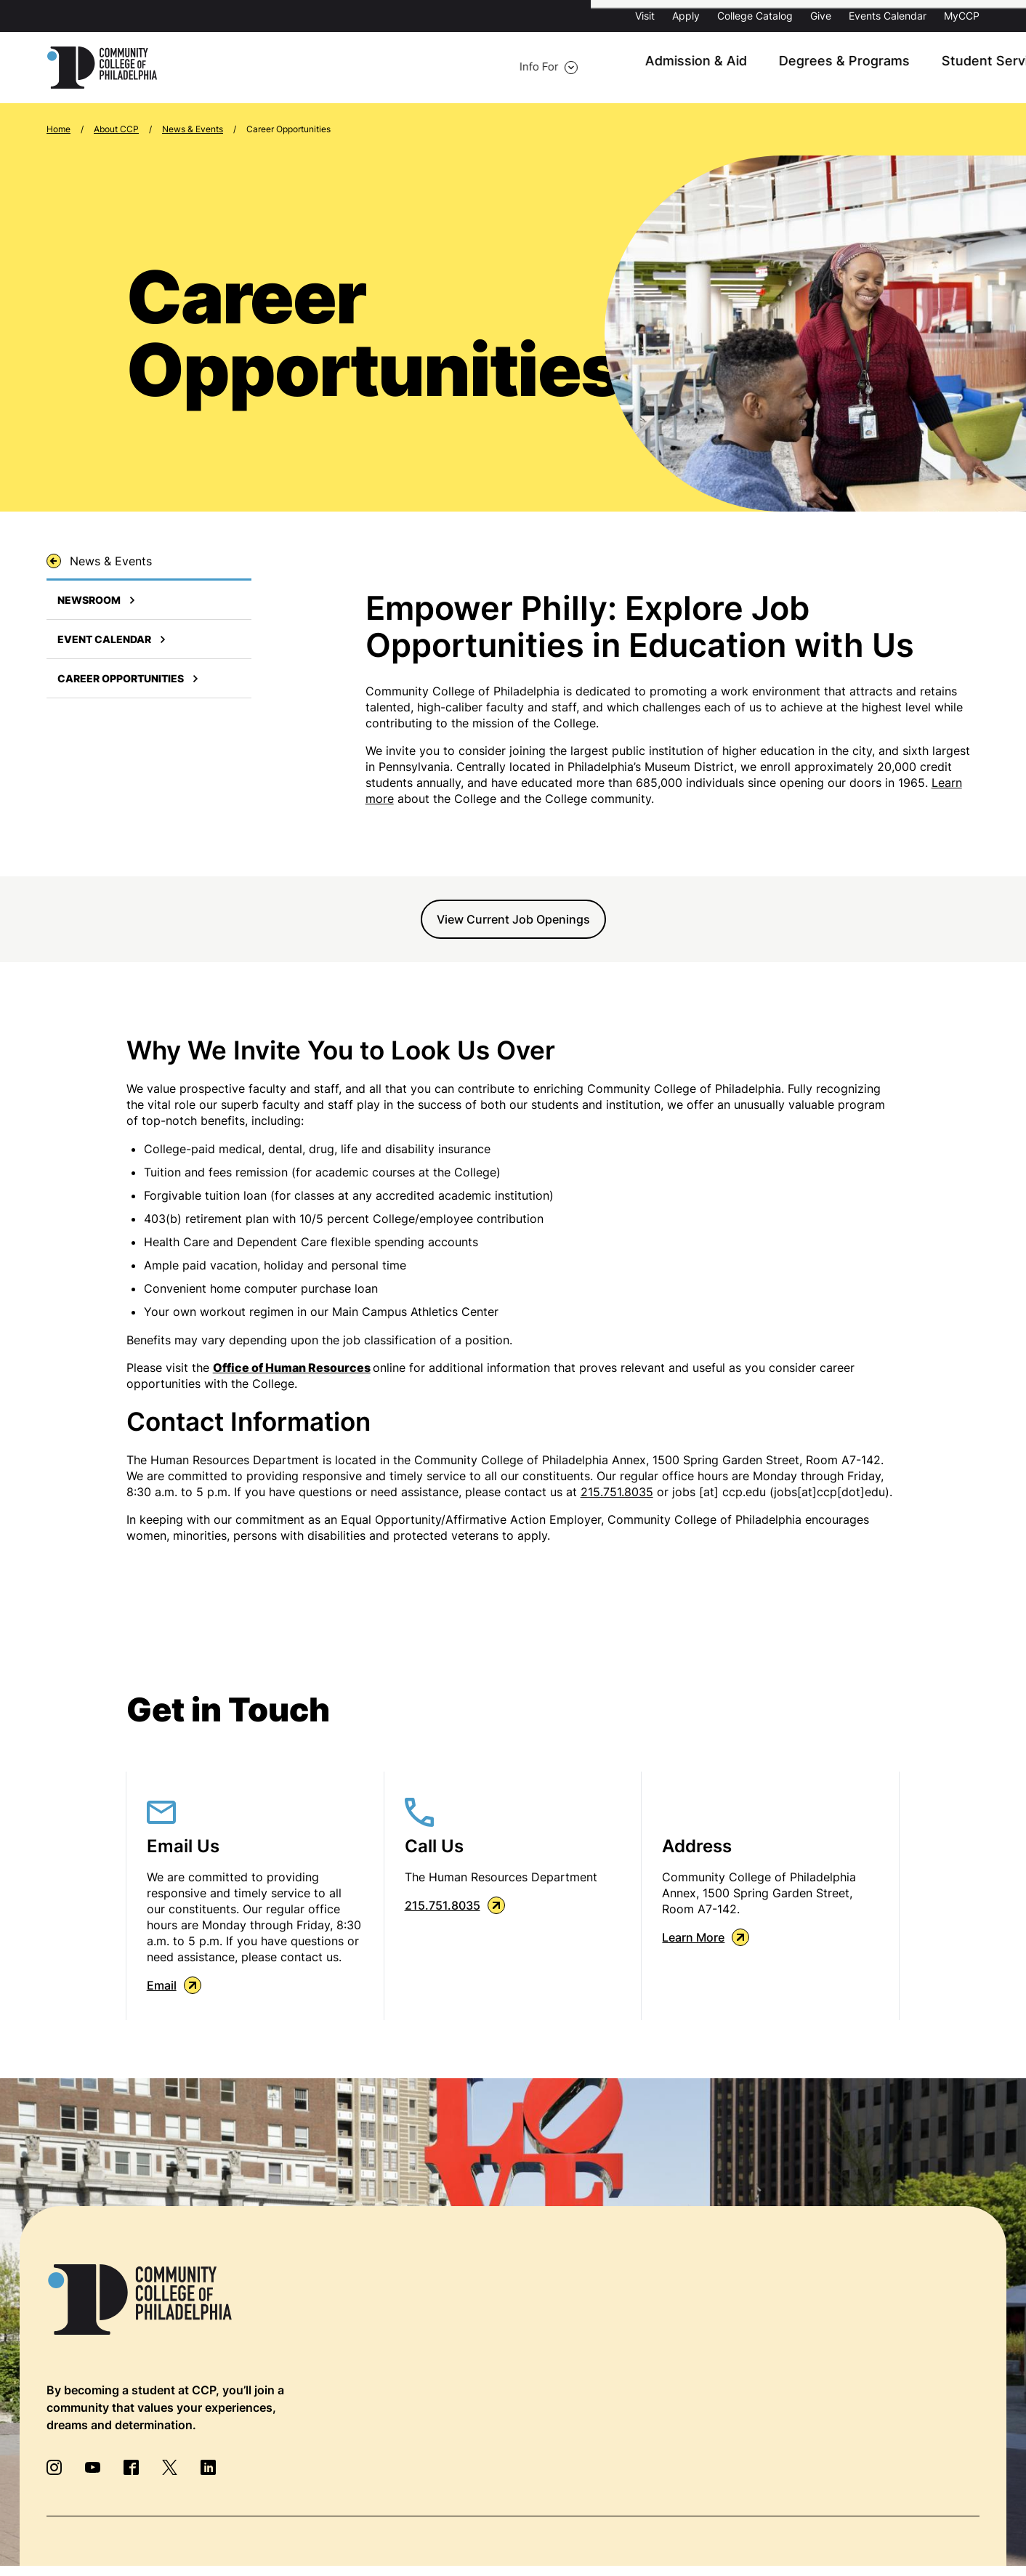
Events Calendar (887, 15)
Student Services (753, 68)
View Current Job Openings (513, 920)
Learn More (705, 1938)
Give (820, 15)
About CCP (863, 68)
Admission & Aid (485, 68)
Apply (686, 15)
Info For (225, 68)
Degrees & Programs (618, 68)
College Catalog (755, 15)
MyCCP (961, 15)
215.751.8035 (617, 1493)
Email (174, 1986)
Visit (645, 15)
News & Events (192, 130)
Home (58, 130)
